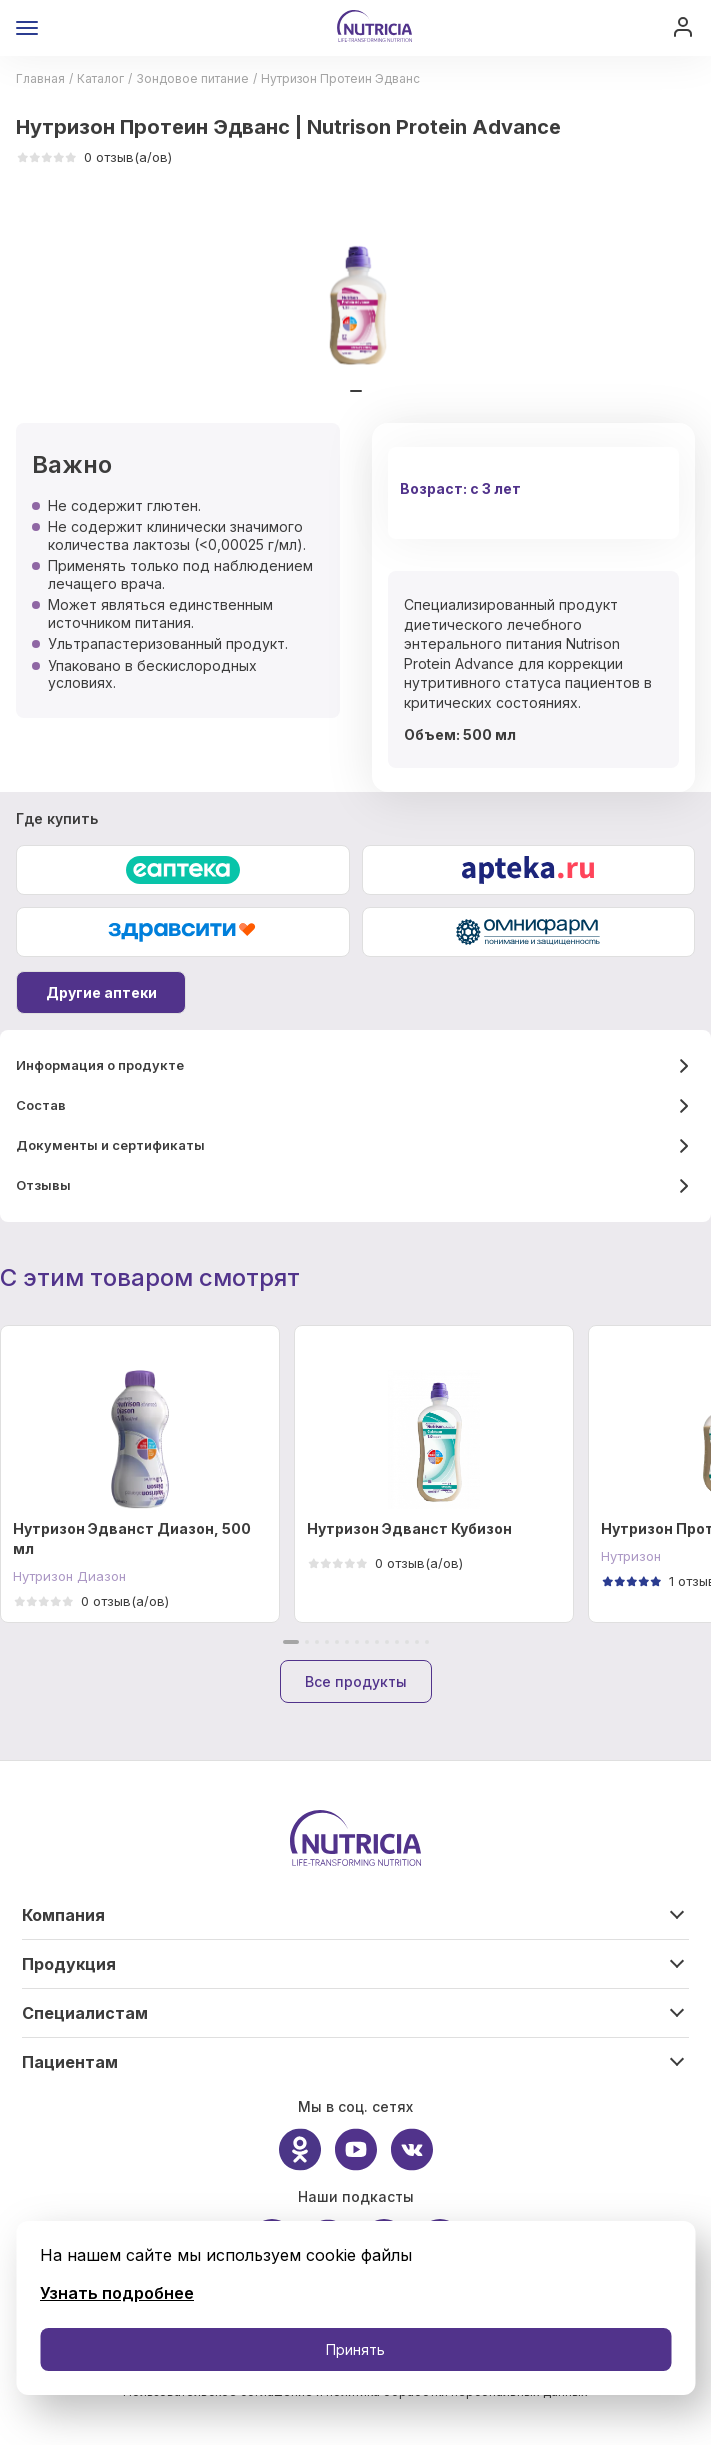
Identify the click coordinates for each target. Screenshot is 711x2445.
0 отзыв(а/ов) (94, 157)
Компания (63, 1915)
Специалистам (85, 2013)
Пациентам (70, 2062)
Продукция (69, 1964)
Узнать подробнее (117, 2293)
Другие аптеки (101, 992)
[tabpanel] (356, 295)
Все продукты (356, 1681)
